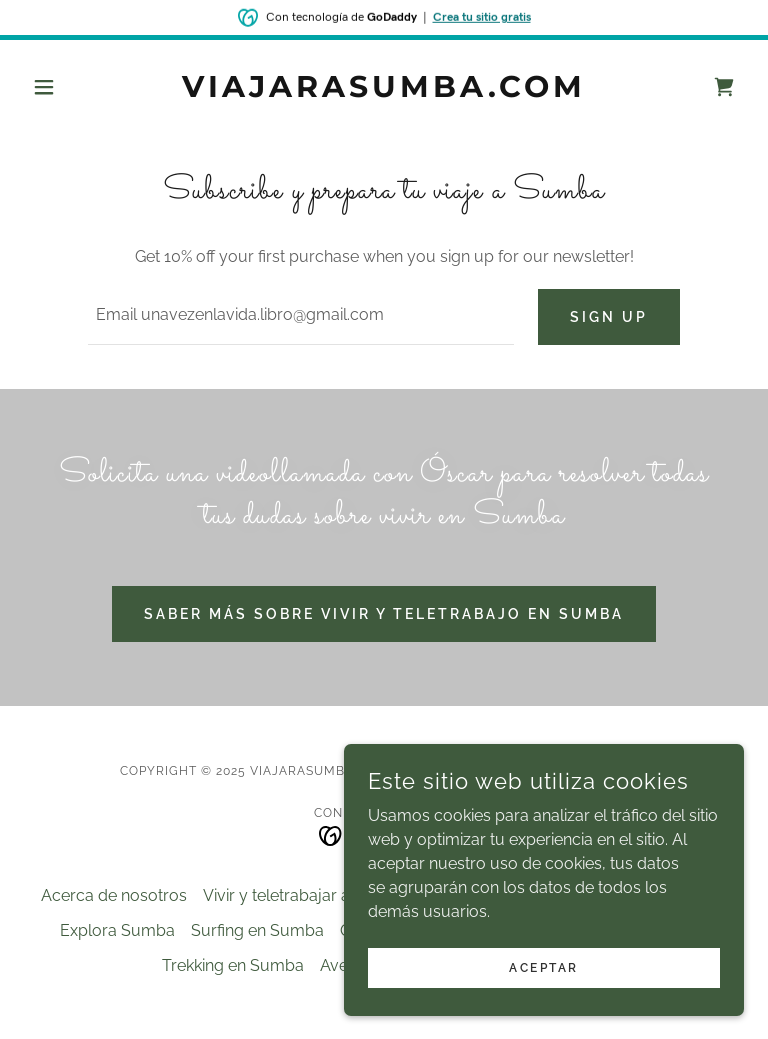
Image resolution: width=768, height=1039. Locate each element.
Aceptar (544, 995)
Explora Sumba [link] (117, 930)
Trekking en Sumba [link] (233, 965)
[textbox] (301, 317)
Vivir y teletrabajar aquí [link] (288, 895)
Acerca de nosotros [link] (114, 895)
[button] (78, 87)
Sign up (609, 317)
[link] (384, 91)
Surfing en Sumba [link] (257, 930)
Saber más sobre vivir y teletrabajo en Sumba (384, 614)
